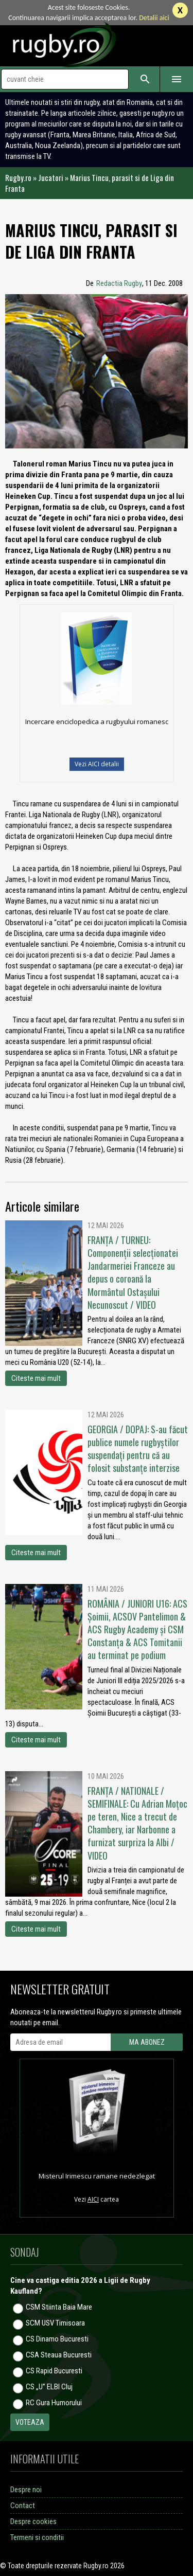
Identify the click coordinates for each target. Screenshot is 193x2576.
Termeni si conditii (37, 2537)
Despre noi (26, 2489)
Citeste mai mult (36, 1378)
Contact (22, 2505)
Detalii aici (154, 17)
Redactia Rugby (119, 283)
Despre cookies (33, 2521)
